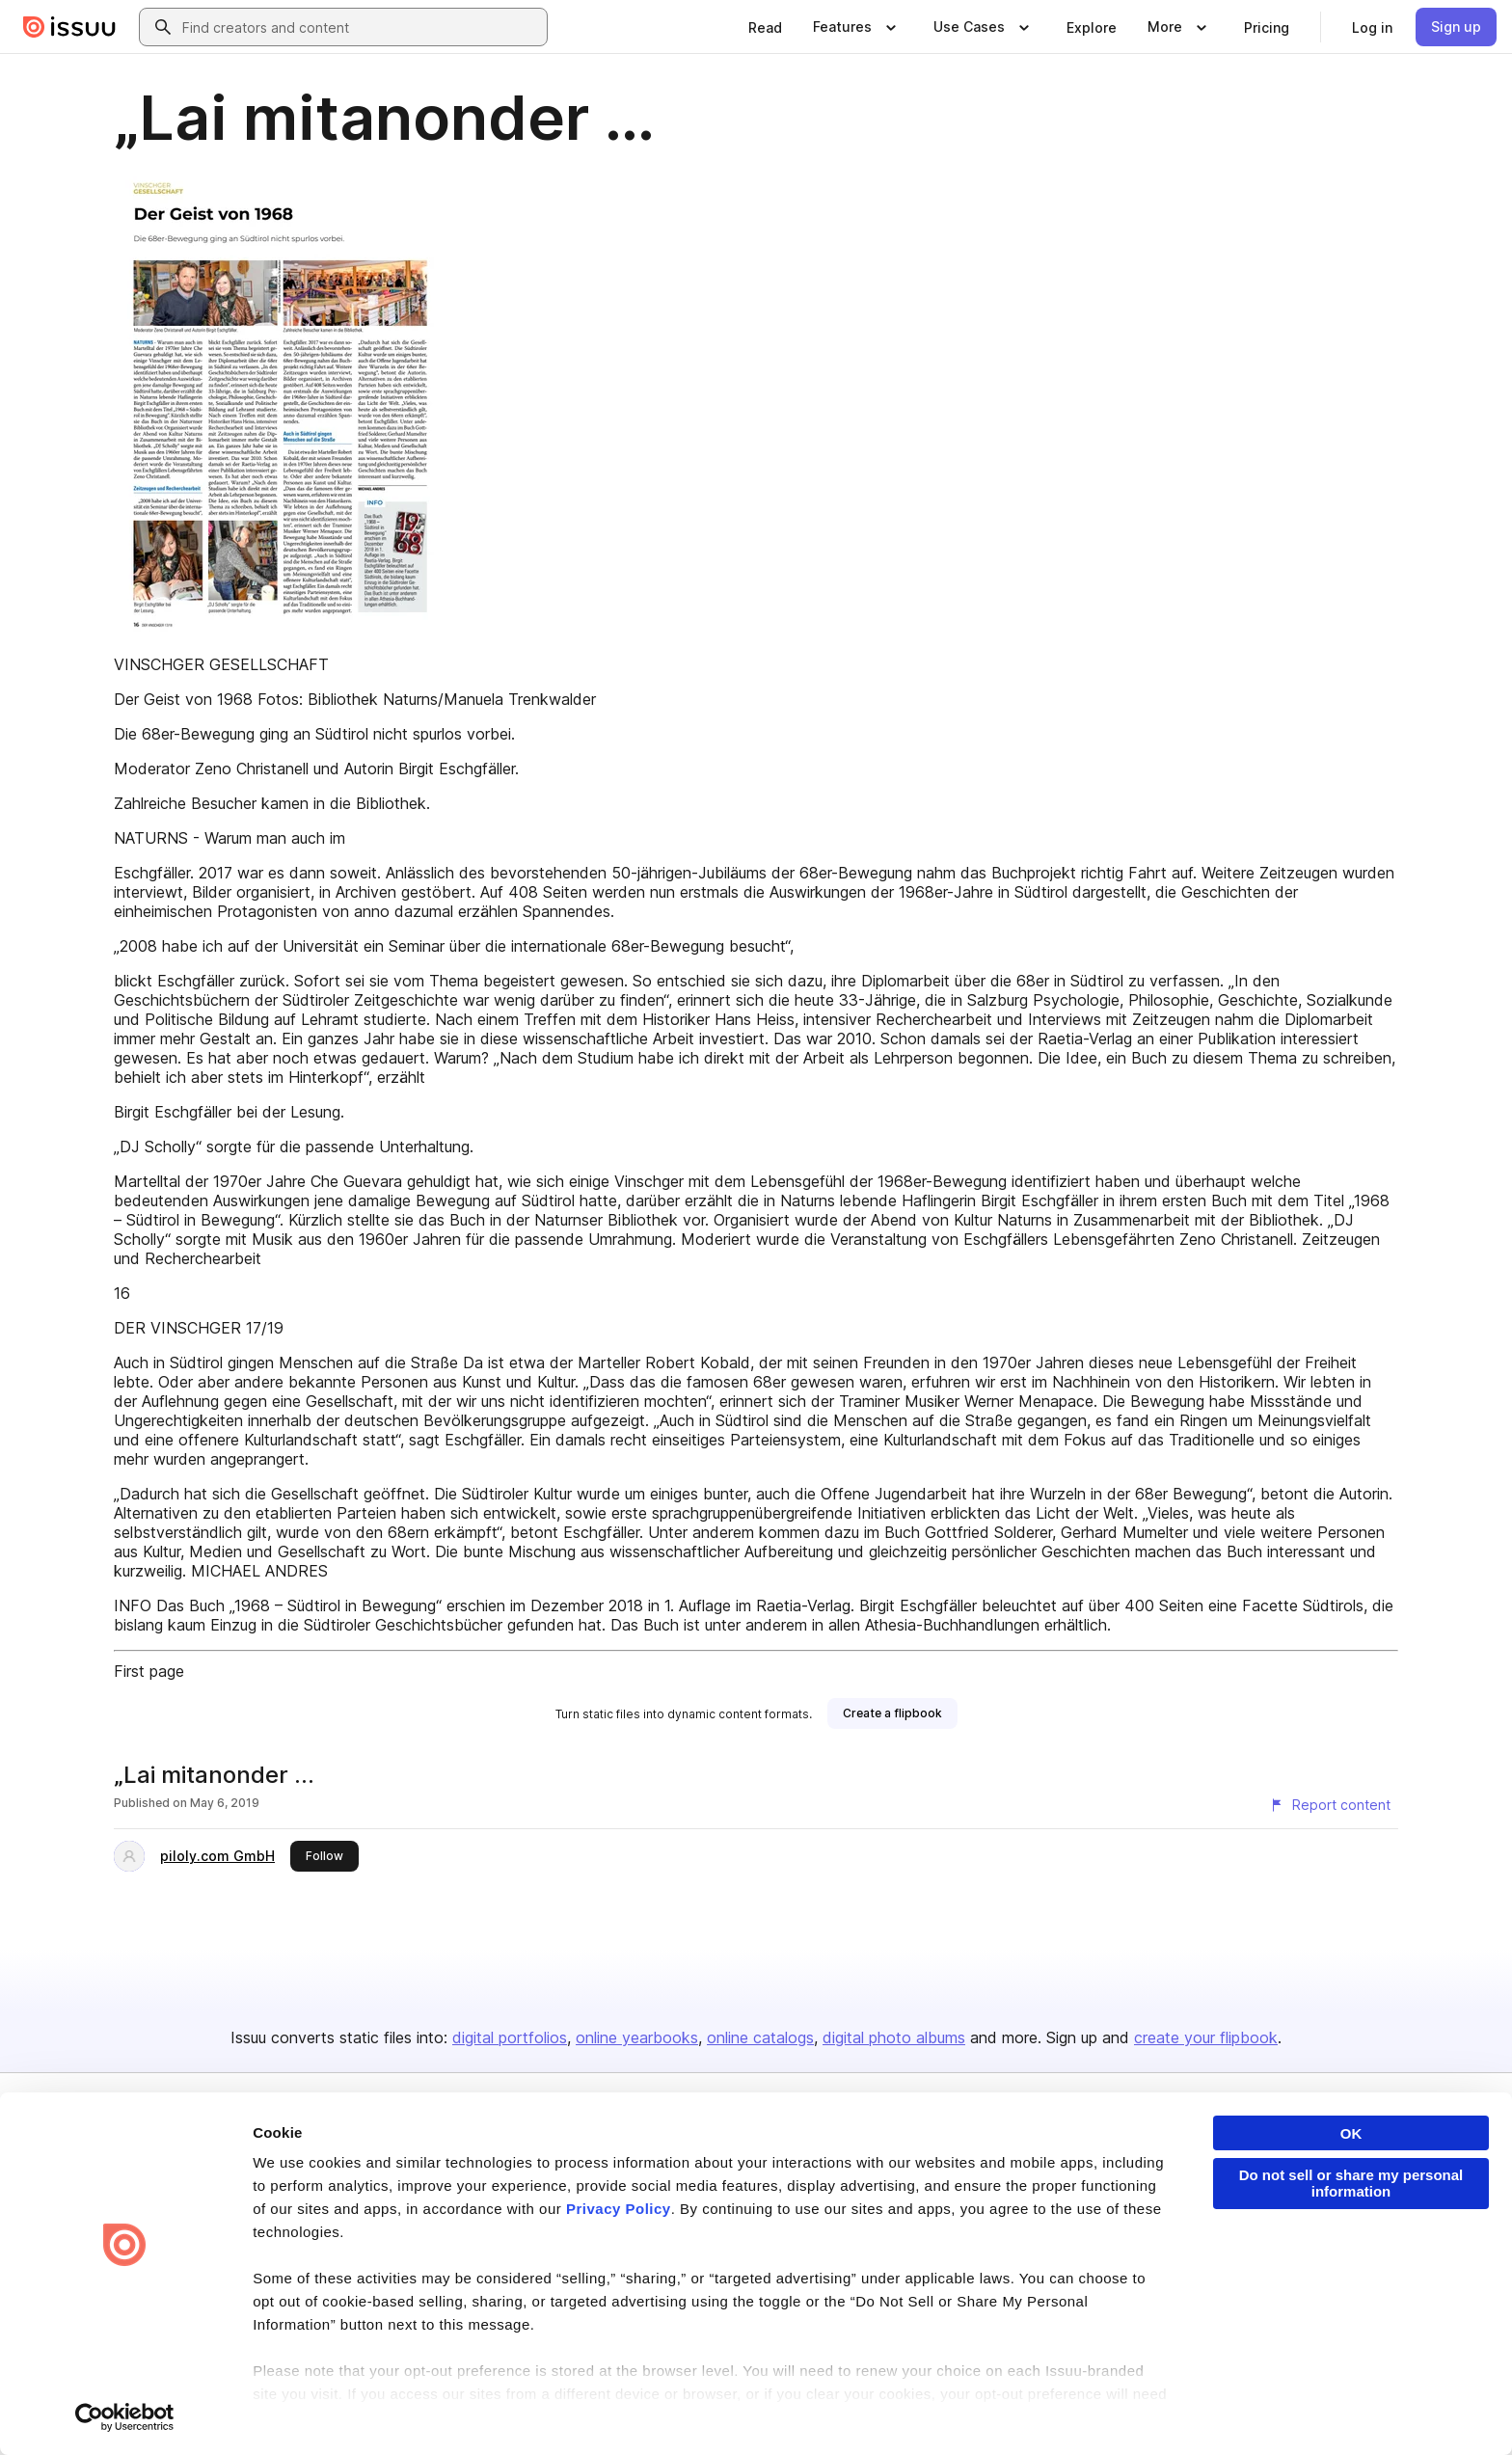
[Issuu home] (69, 27)
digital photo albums (894, 2037)
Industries (1020, 2260)
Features (1017, 2194)
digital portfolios (509, 2037)
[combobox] (360, 27)
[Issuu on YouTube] (1404, 2409)
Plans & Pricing (809, 2227)
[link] (765, 27)
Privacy (165, 2409)
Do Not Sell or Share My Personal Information (761, 2409)
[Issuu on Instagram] (1327, 2409)
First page (149, 1671)
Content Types (1033, 2162)
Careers (791, 2194)
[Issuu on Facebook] (1095, 2409)
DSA (513, 2409)
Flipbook (1017, 2227)
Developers (1252, 2162)
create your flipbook (1206, 2037)
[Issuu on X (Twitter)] (1250, 2409)
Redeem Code (1260, 2227)
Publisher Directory (1273, 2194)
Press (784, 2260)
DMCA (460, 2409)
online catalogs (760, 2037)
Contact (790, 2291)
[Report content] (1329, 1805)
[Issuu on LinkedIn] (1172, 2409)
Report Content (375, 2409)
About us (793, 2162)
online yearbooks (637, 2037)
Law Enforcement (259, 2409)
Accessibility (585, 2409)
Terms (103, 2409)
